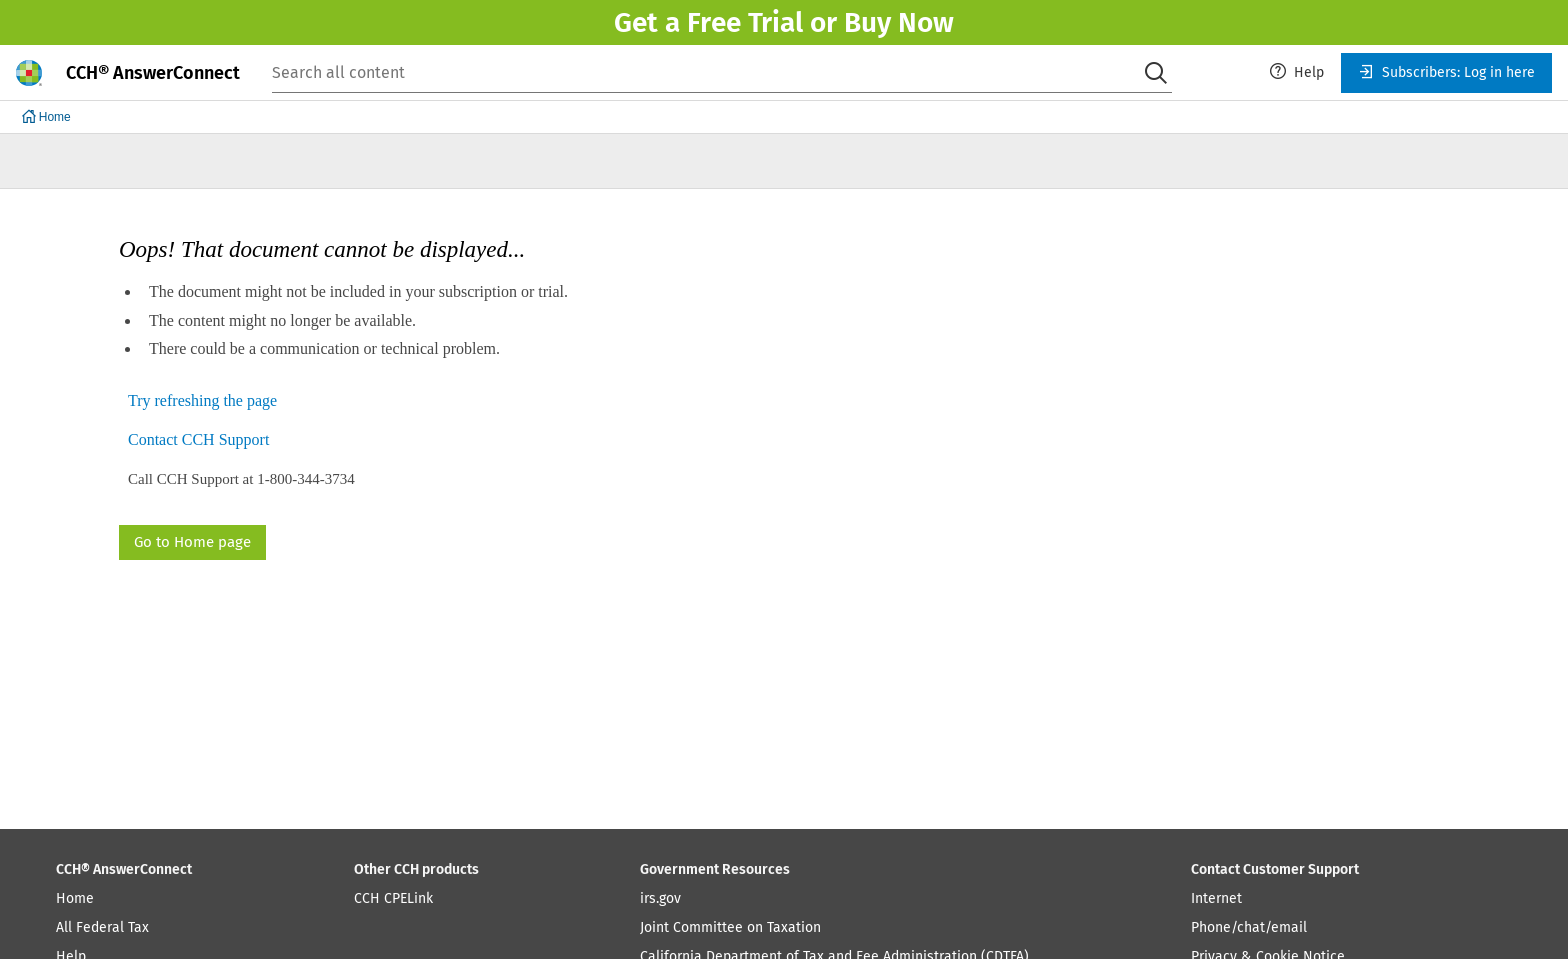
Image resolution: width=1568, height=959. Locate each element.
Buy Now (899, 22)
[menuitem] (1297, 73)
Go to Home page (192, 542)
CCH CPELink (393, 898)
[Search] (1156, 73)
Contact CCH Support (198, 440)
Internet (1216, 898)
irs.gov (660, 898)
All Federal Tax (102, 927)
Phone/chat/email (1249, 927)
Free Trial (745, 22)
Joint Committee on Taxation (730, 927)
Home (75, 898)
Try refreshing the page (202, 401)
